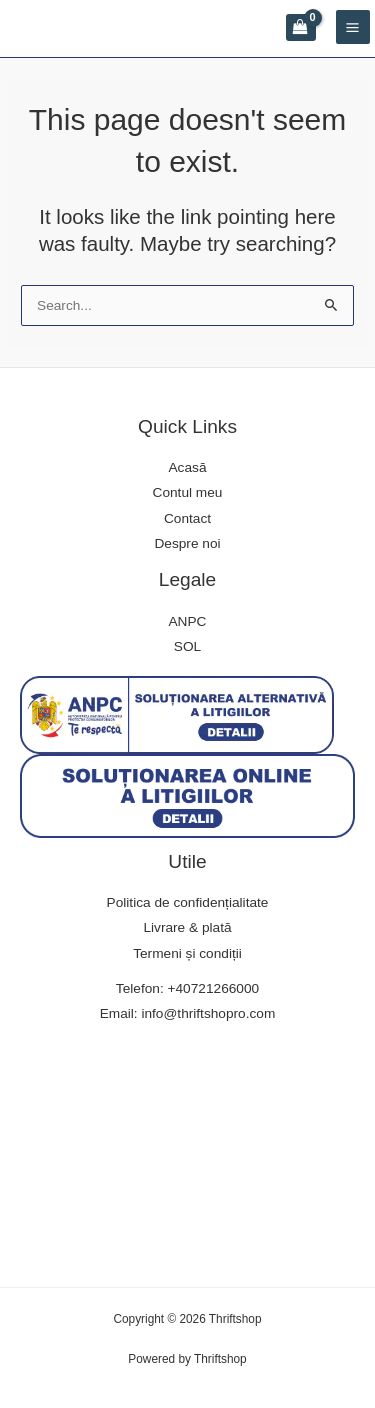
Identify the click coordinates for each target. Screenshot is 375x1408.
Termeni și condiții (187, 953)
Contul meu (188, 492)
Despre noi (187, 543)
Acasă (188, 467)
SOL (187, 646)
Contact (187, 518)
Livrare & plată (187, 927)
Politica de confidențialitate (188, 902)
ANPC (188, 621)
